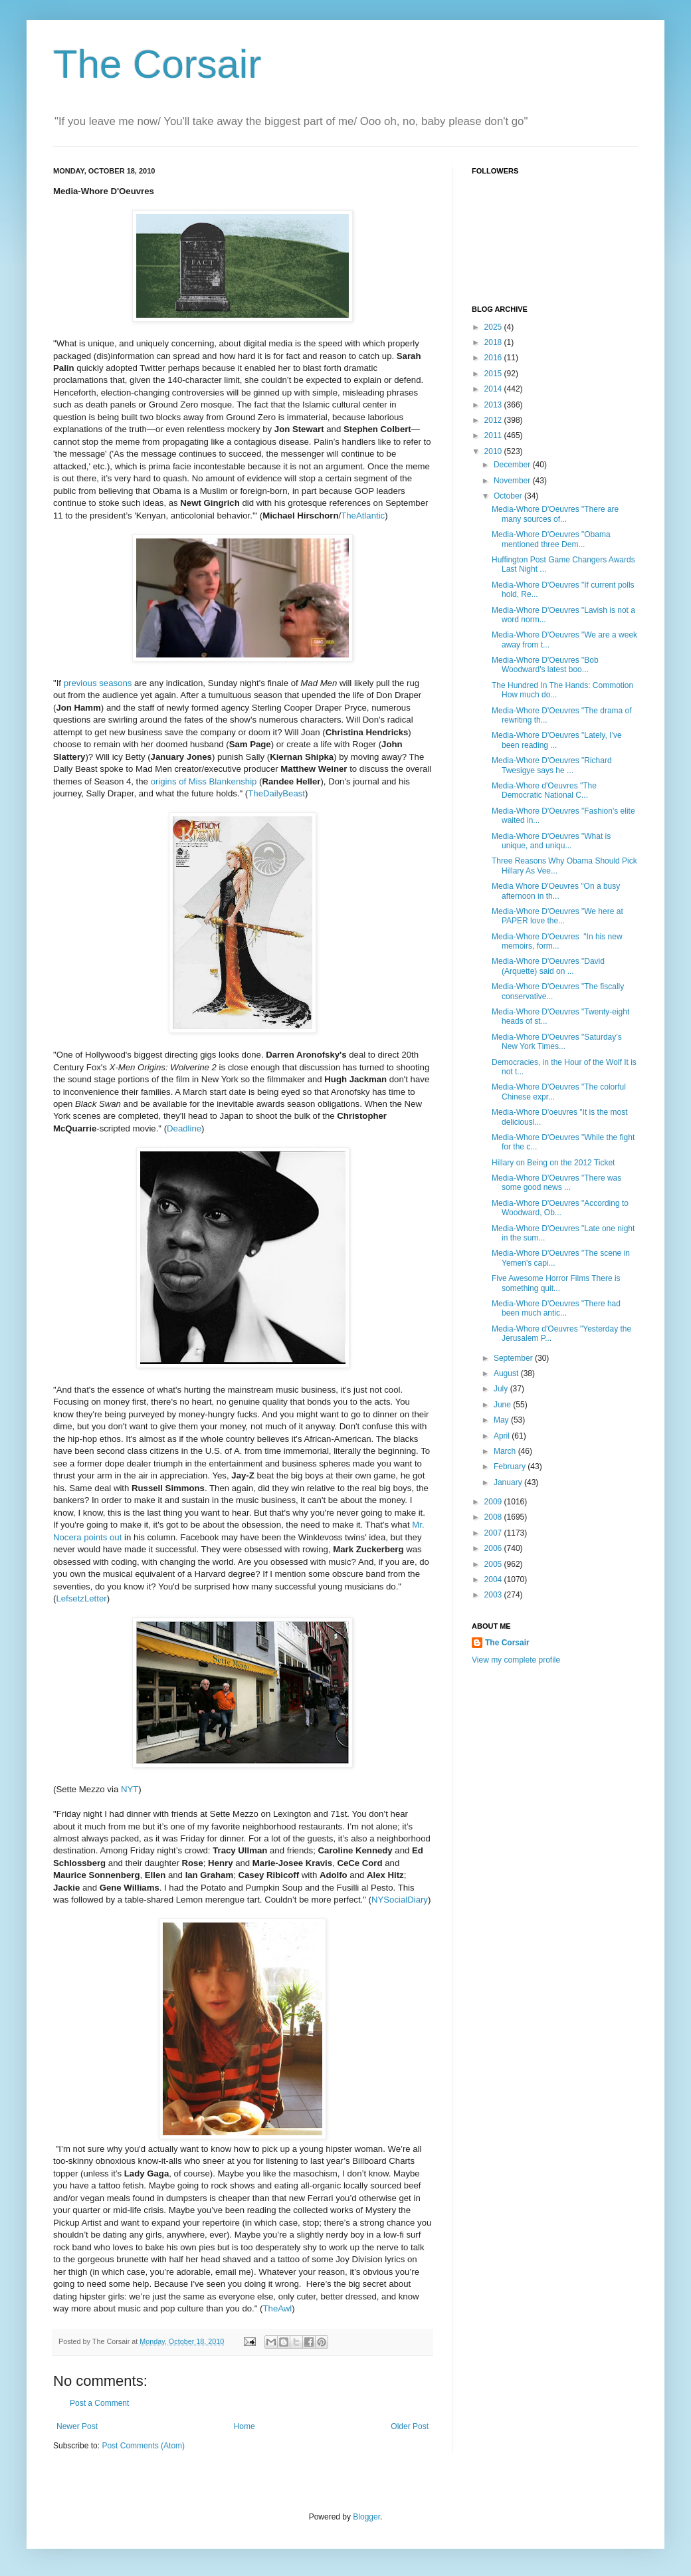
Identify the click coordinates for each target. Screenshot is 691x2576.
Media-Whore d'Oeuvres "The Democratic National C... (544, 790)
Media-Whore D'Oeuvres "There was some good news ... (556, 1182)
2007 (494, 1533)
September (514, 1358)
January (509, 1482)
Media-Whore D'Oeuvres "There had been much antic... (556, 1308)
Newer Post (77, 2426)
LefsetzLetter (81, 1598)
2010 (494, 451)
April (503, 1436)
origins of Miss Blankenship (204, 781)
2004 (494, 1579)
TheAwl (277, 2308)
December (513, 464)
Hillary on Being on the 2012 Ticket (553, 1162)
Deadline (184, 1128)
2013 (494, 405)
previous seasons (98, 683)
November (513, 480)
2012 (494, 420)
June (503, 1404)
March (506, 1451)
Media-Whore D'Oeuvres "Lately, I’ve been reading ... (557, 740)
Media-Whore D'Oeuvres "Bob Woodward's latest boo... (545, 664)
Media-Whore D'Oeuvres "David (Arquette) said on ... (548, 966)
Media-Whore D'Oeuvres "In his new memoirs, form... (557, 941)
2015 (494, 373)
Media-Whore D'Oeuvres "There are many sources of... (555, 514)
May (502, 1420)
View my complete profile (516, 1660)
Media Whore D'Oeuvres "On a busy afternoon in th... (556, 890)
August (507, 1373)
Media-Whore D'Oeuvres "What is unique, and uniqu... (551, 841)
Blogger (366, 2516)
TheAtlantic (363, 516)
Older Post (410, 2426)
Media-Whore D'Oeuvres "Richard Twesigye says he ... (552, 765)
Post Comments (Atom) (143, 2445)
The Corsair (157, 64)
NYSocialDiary (399, 1900)
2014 (494, 389)
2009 (494, 1501)
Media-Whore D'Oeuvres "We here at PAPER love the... (557, 916)
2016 (494, 357)
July (502, 1388)
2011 (494, 435)
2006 (494, 1548)
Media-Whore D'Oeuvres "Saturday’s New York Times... (557, 1041)
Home (244, 2426)
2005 (494, 1564)
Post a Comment (99, 2403)
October (509, 496)
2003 (494, 1594)
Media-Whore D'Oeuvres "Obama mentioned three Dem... (551, 539)
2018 (494, 342)
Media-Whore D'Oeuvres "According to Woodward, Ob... (560, 1208)
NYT (129, 1789)
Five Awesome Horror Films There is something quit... (556, 1283)
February (511, 1466)
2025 (494, 327)
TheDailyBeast (276, 793)
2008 (494, 1517)
